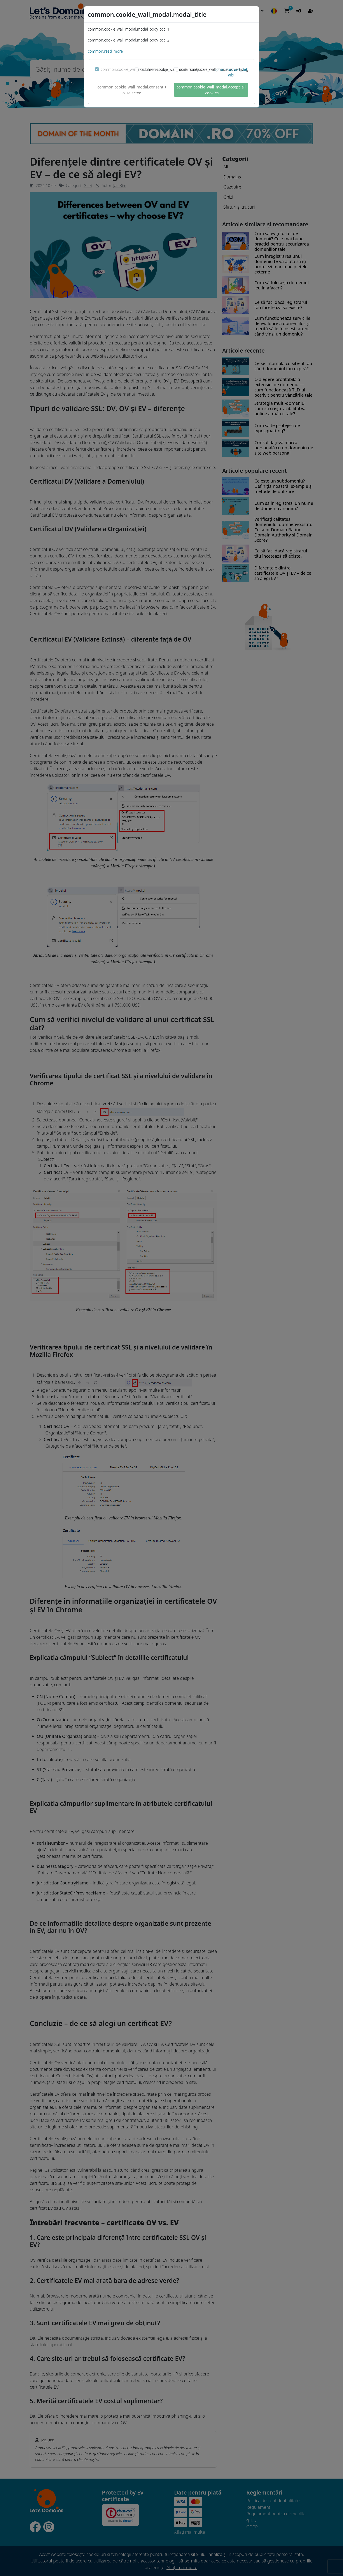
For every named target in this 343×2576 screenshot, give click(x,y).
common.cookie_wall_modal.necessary (134, 69)
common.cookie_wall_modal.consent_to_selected (131, 89)
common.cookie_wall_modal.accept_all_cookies (211, 89)
